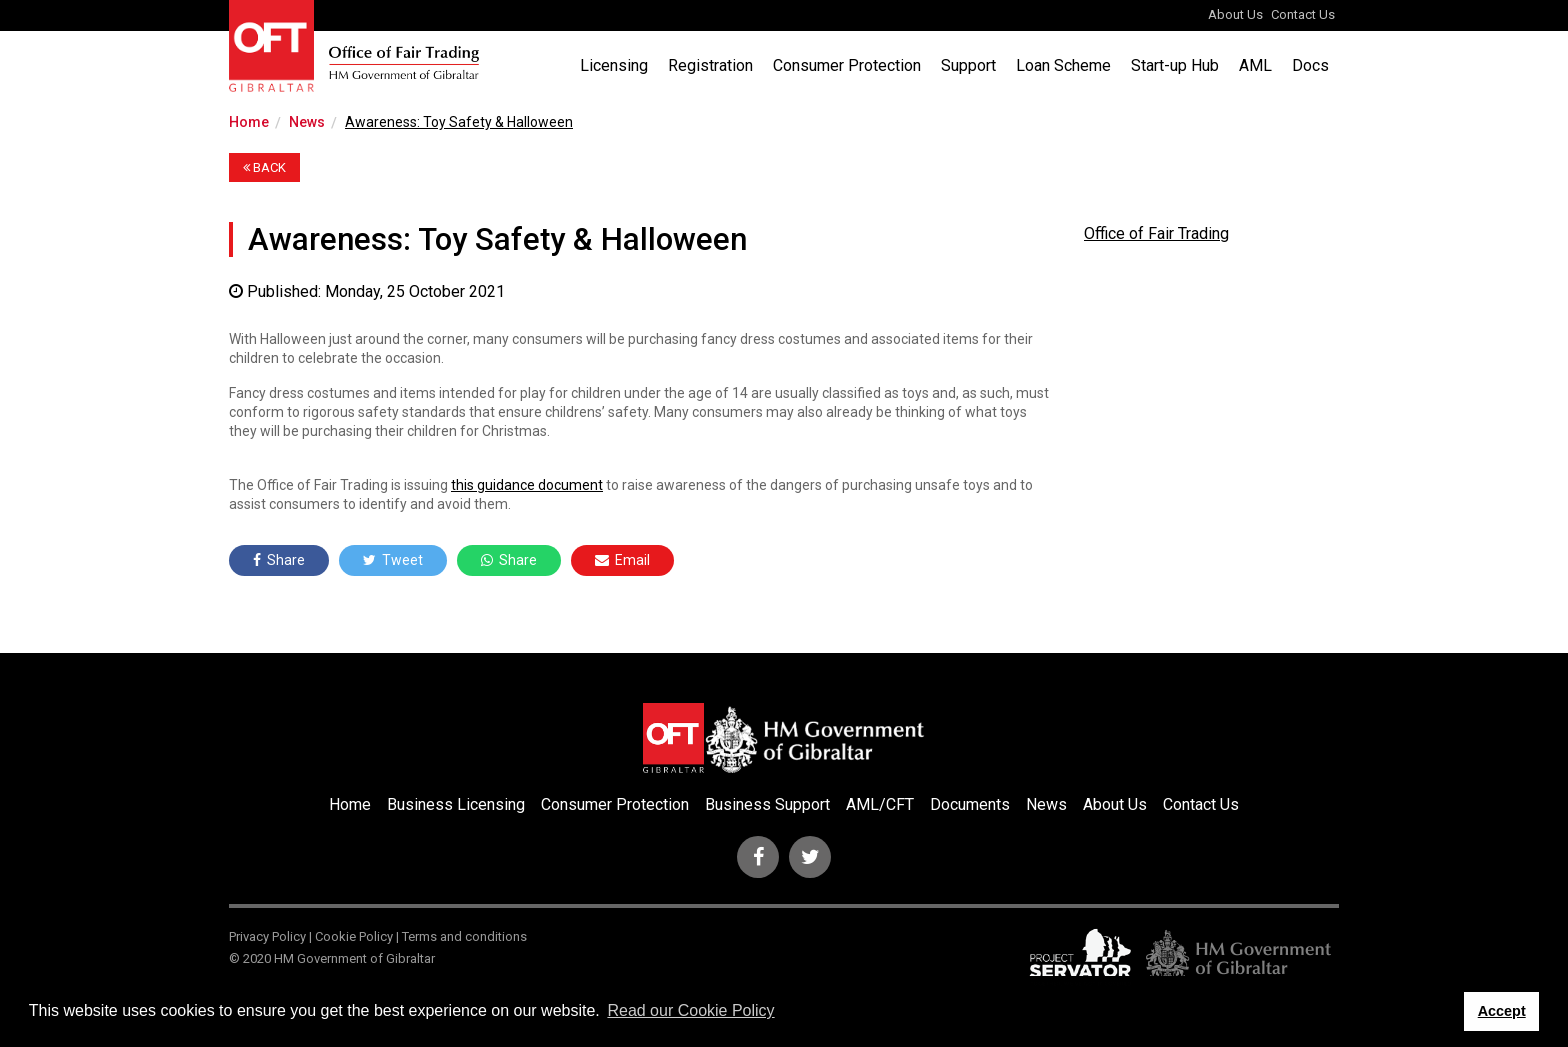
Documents (970, 804)
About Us (1235, 14)
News (307, 122)
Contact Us (1303, 14)
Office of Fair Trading (1156, 233)
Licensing (614, 65)
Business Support (767, 804)
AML (1255, 65)
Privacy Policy (267, 936)
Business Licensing (456, 804)
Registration (710, 65)
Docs (1310, 65)
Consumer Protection (847, 65)
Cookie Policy (354, 936)
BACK (264, 167)
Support (968, 65)
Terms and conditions (464, 936)
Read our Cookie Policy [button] (690, 1010)
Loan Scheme (1063, 65)
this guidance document (527, 485)
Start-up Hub (1175, 65)
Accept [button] (1502, 1011)
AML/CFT (880, 804)
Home (249, 122)
